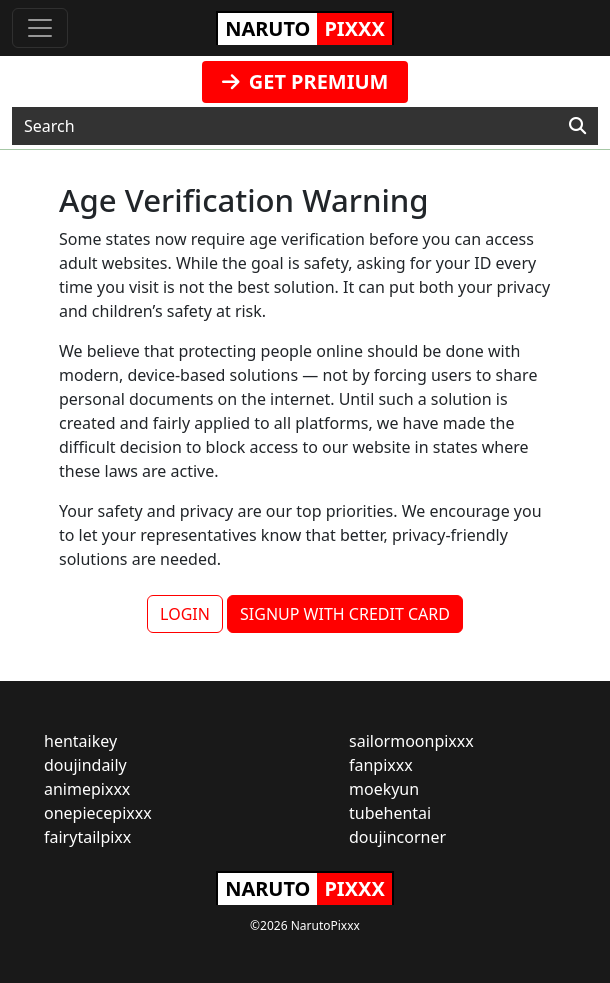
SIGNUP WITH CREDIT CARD (345, 614)
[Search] (577, 126)
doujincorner (397, 837)
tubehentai (390, 813)
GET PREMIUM (305, 81)
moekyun (384, 789)
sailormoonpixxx (411, 741)
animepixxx (87, 789)
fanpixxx (381, 765)
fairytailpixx (87, 837)
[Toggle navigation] (40, 28)
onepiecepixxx (98, 813)
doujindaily (85, 765)
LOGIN (185, 614)
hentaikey (80, 741)
